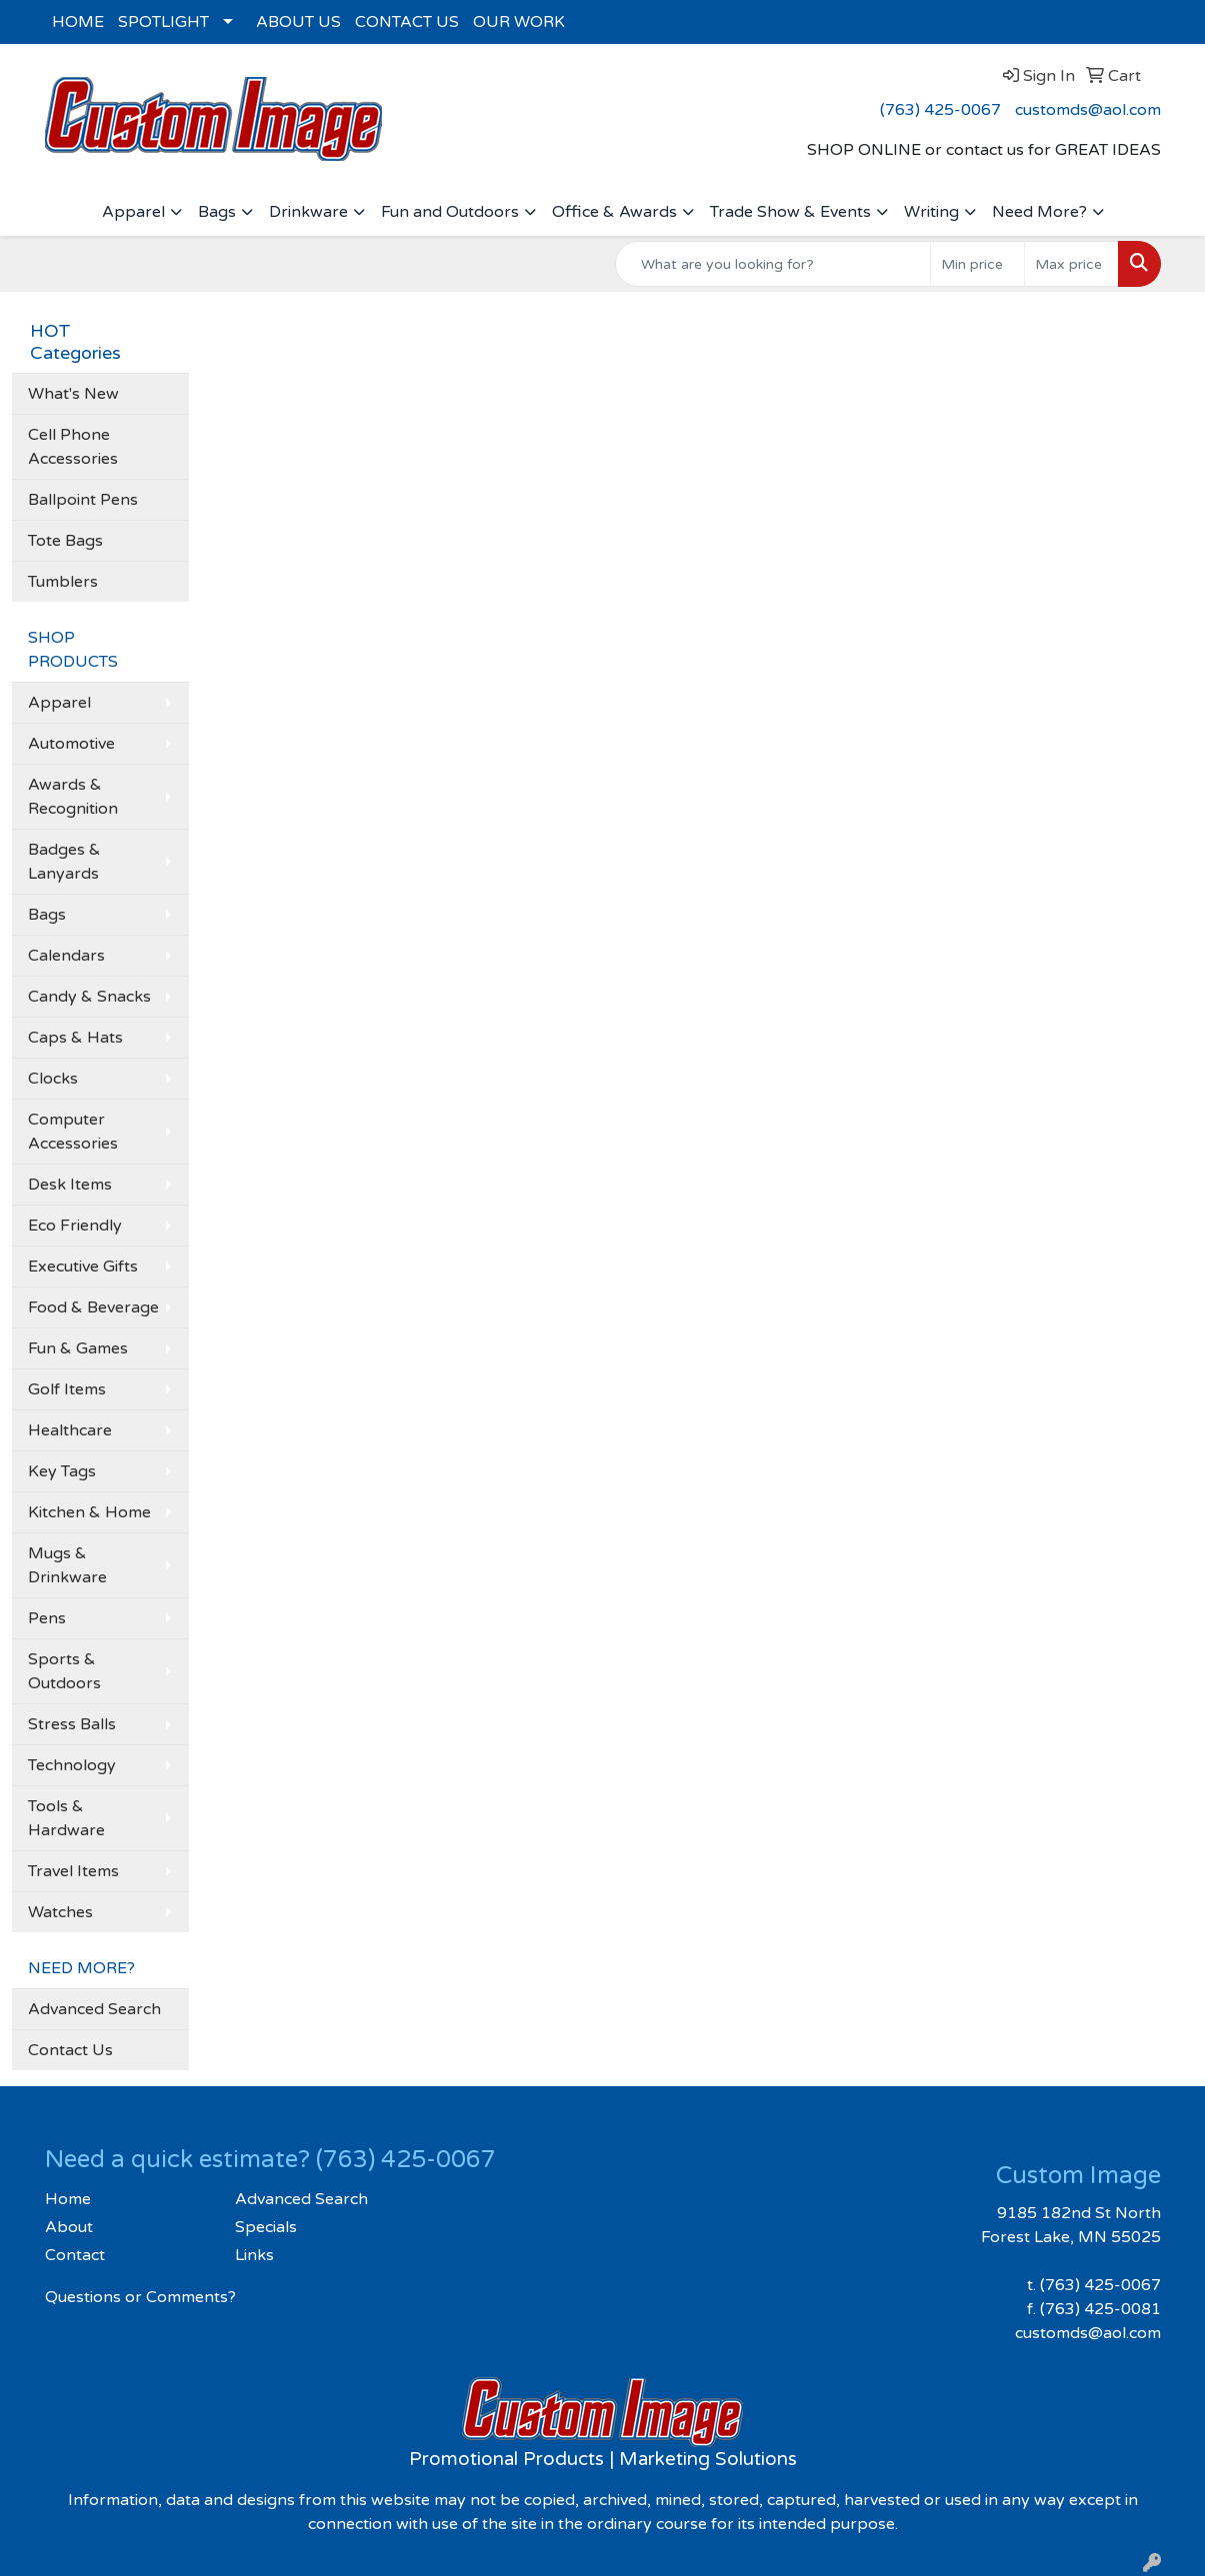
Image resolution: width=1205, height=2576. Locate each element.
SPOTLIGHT (163, 22)
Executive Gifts (83, 1267)
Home (68, 2199)
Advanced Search (94, 2009)
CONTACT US (407, 22)
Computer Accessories (73, 1132)
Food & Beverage (93, 1307)
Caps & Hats (75, 1038)
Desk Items (70, 1185)
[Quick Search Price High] (1071, 264)
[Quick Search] (773, 264)
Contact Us (70, 2050)
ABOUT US (298, 22)
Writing (931, 212)
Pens (47, 1618)
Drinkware (308, 212)
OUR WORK (519, 22)
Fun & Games (78, 1348)
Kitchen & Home (89, 1512)
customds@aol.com (1088, 110)
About (69, 2227)
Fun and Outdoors (450, 212)
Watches (60, 1912)
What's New (73, 394)
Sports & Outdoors (64, 1671)
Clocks (53, 1079)
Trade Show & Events (790, 212)
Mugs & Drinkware (67, 1565)
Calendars (66, 956)
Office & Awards (614, 212)
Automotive (71, 744)
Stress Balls (72, 1724)
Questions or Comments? (140, 2297)
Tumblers (63, 582)
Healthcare (70, 1430)
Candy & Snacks (89, 997)
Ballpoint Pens (83, 500)
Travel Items (73, 1871)
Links (254, 2255)
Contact (75, 2255)
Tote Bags (65, 541)
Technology (72, 1765)
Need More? (1039, 212)
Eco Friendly (75, 1226)
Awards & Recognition (73, 797)
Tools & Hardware (66, 1818)
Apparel (133, 212)
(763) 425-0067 (940, 110)
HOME (78, 22)
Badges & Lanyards (64, 862)
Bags (217, 212)
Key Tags (62, 1471)
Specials (266, 2227)
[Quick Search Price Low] (977, 264)
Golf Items (67, 1389)
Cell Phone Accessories (73, 447)
